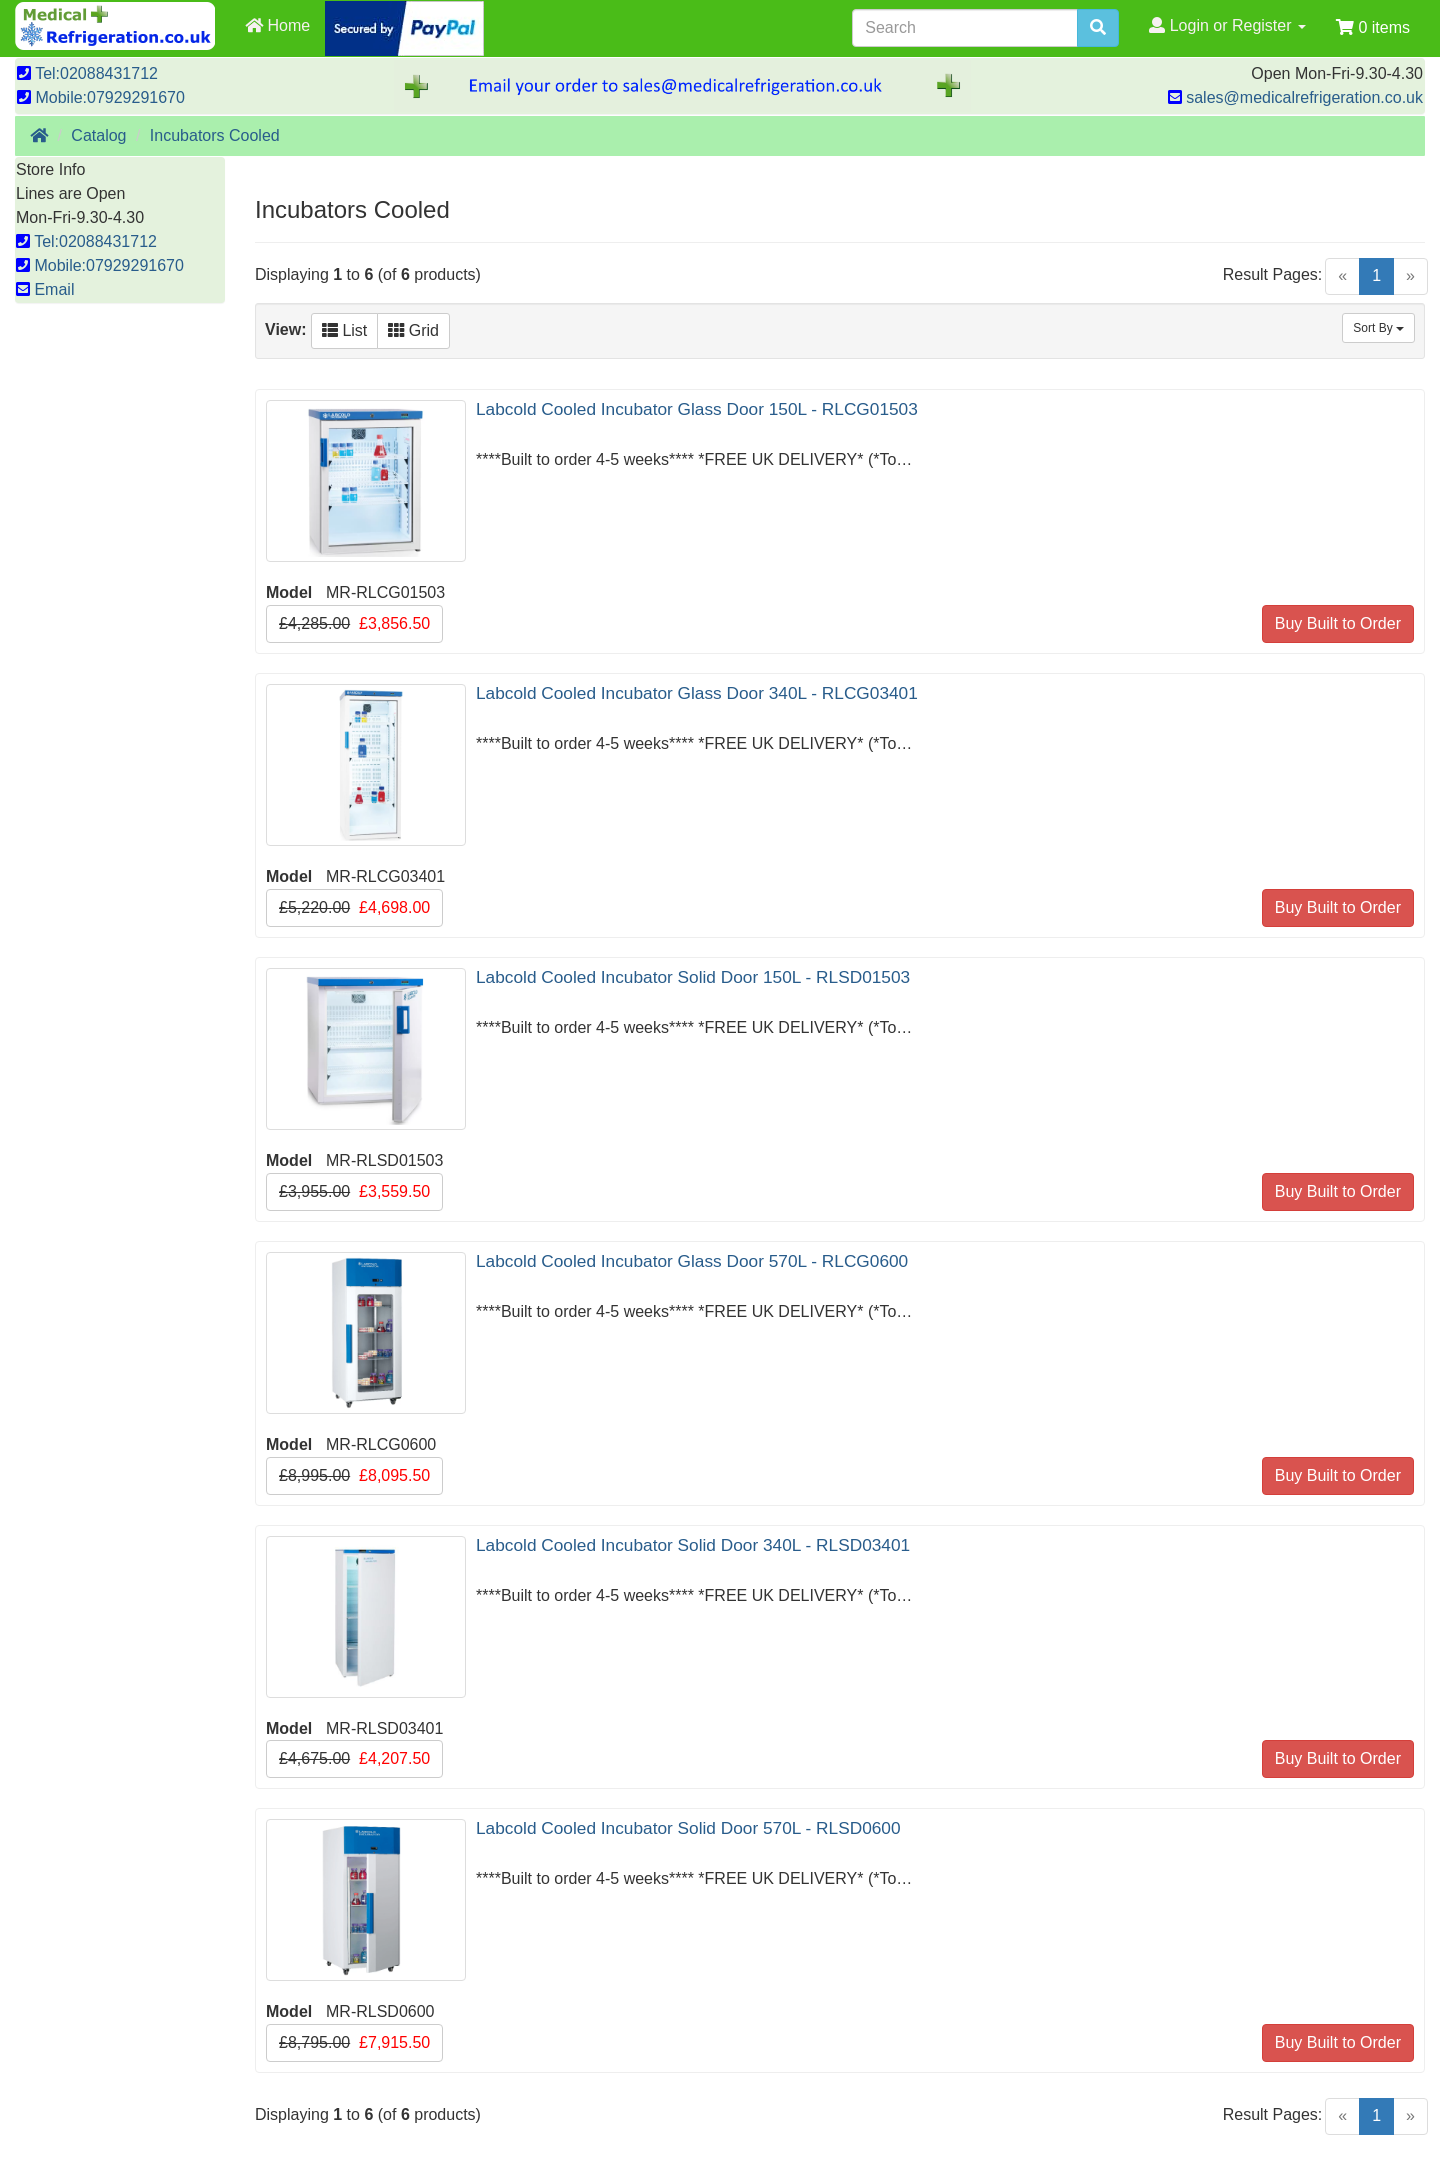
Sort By (1378, 328)
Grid (413, 330)
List (344, 330)
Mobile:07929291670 (101, 97)
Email (45, 289)
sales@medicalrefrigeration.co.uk (1295, 97)
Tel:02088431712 (87, 73)
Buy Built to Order (1338, 623)
